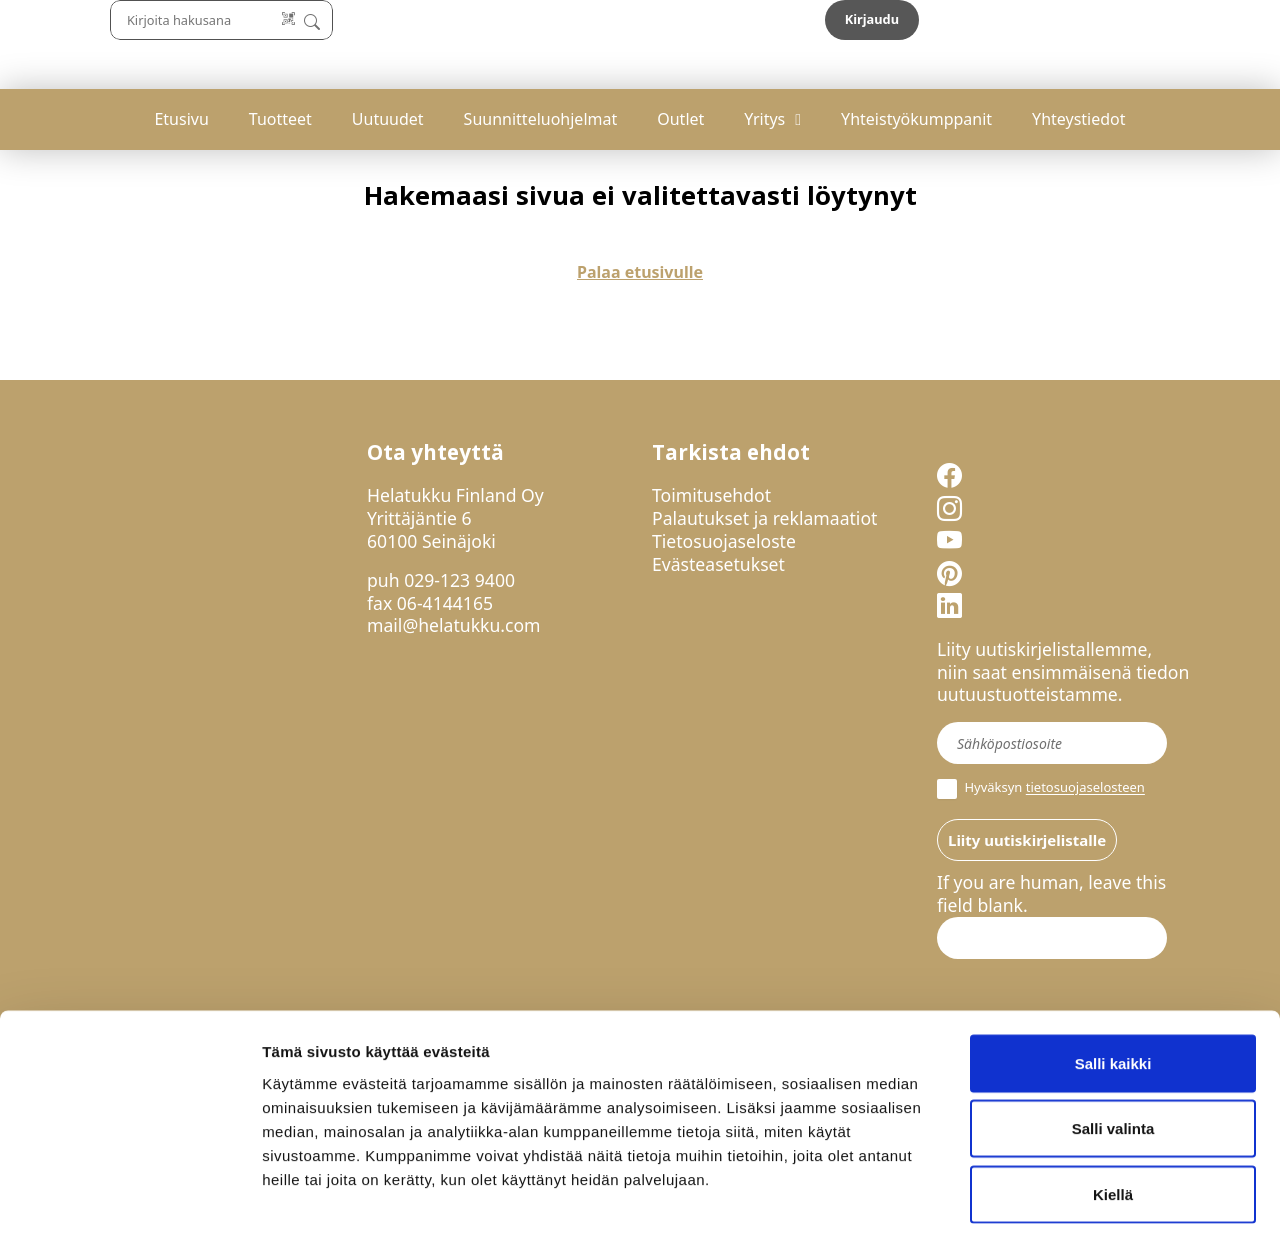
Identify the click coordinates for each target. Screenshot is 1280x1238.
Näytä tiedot (1069, 1198)
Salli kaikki (1113, 975)
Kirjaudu (1151, 19)
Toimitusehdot (711, 495)
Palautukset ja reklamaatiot (764, 518)
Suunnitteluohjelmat (541, 119)
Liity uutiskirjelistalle (1027, 840)
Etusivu (181, 119)
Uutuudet (388, 119)
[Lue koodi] (819, 19)
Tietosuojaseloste (724, 541)
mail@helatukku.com (454, 625)
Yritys (764, 119)
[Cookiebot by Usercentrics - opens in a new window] (129, 1199)
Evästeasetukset (718, 564)
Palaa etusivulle (640, 272)
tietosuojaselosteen (1085, 788)
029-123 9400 (459, 580)
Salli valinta (1113, 1041)
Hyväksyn (1041, 789)
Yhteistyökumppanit (916, 119)
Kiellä (1113, 1106)
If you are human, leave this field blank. (1051, 894)
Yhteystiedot (1078, 119)
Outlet (680, 119)
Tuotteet (280, 119)
